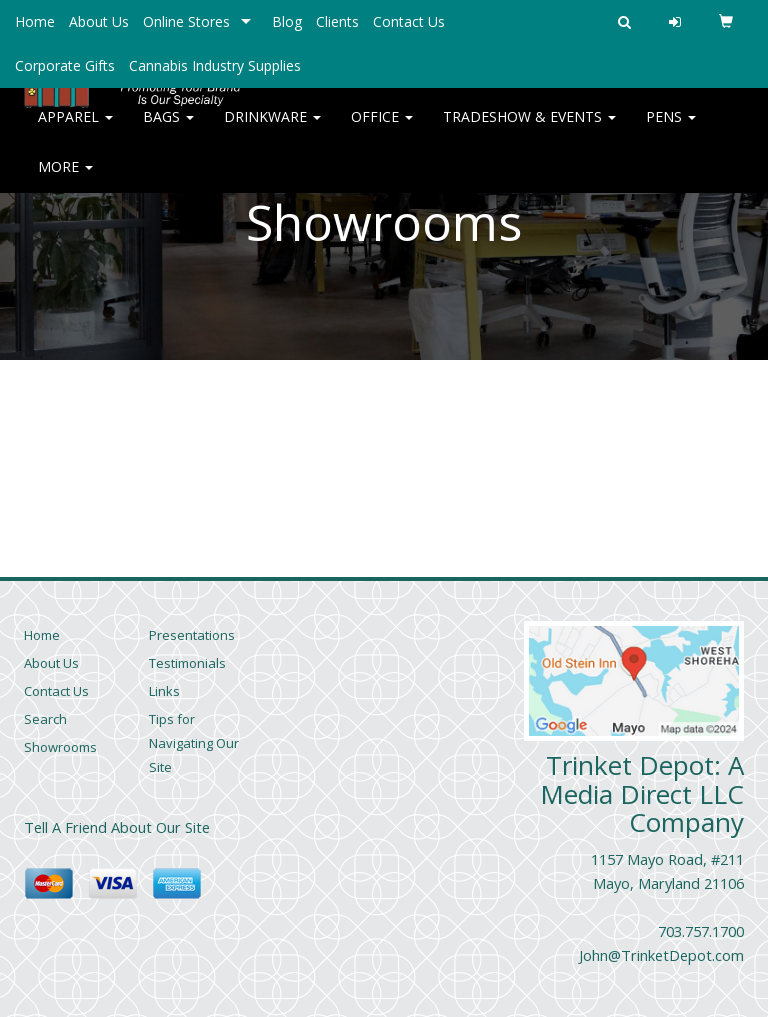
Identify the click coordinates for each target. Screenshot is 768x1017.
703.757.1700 (701, 931)
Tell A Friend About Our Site (117, 827)
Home (35, 21)
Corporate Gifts (65, 65)
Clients (337, 21)
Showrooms (60, 747)
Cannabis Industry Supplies (215, 65)
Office (382, 129)
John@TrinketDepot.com (661, 955)
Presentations (192, 635)
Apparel (75, 129)
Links (164, 691)
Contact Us (409, 21)
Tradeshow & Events (529, 129)
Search (45, 719)
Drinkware (272, 129)
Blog (287, 21)
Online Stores (186, 21)
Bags (168, 129)
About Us (99, 21)
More (65, 179)
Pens (671, 129)
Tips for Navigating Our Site (194, 743)
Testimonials (187, 663)
